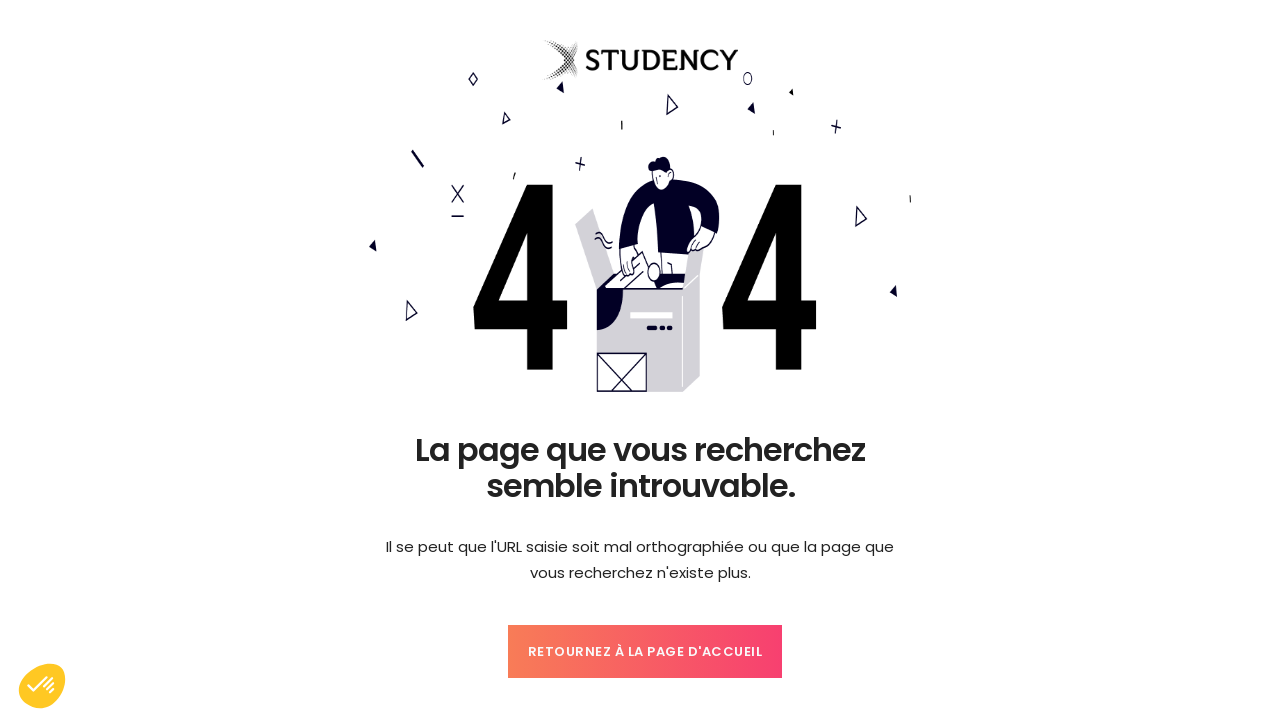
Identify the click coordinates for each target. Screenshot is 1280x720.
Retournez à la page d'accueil (645, 651)
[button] (42, 686)
